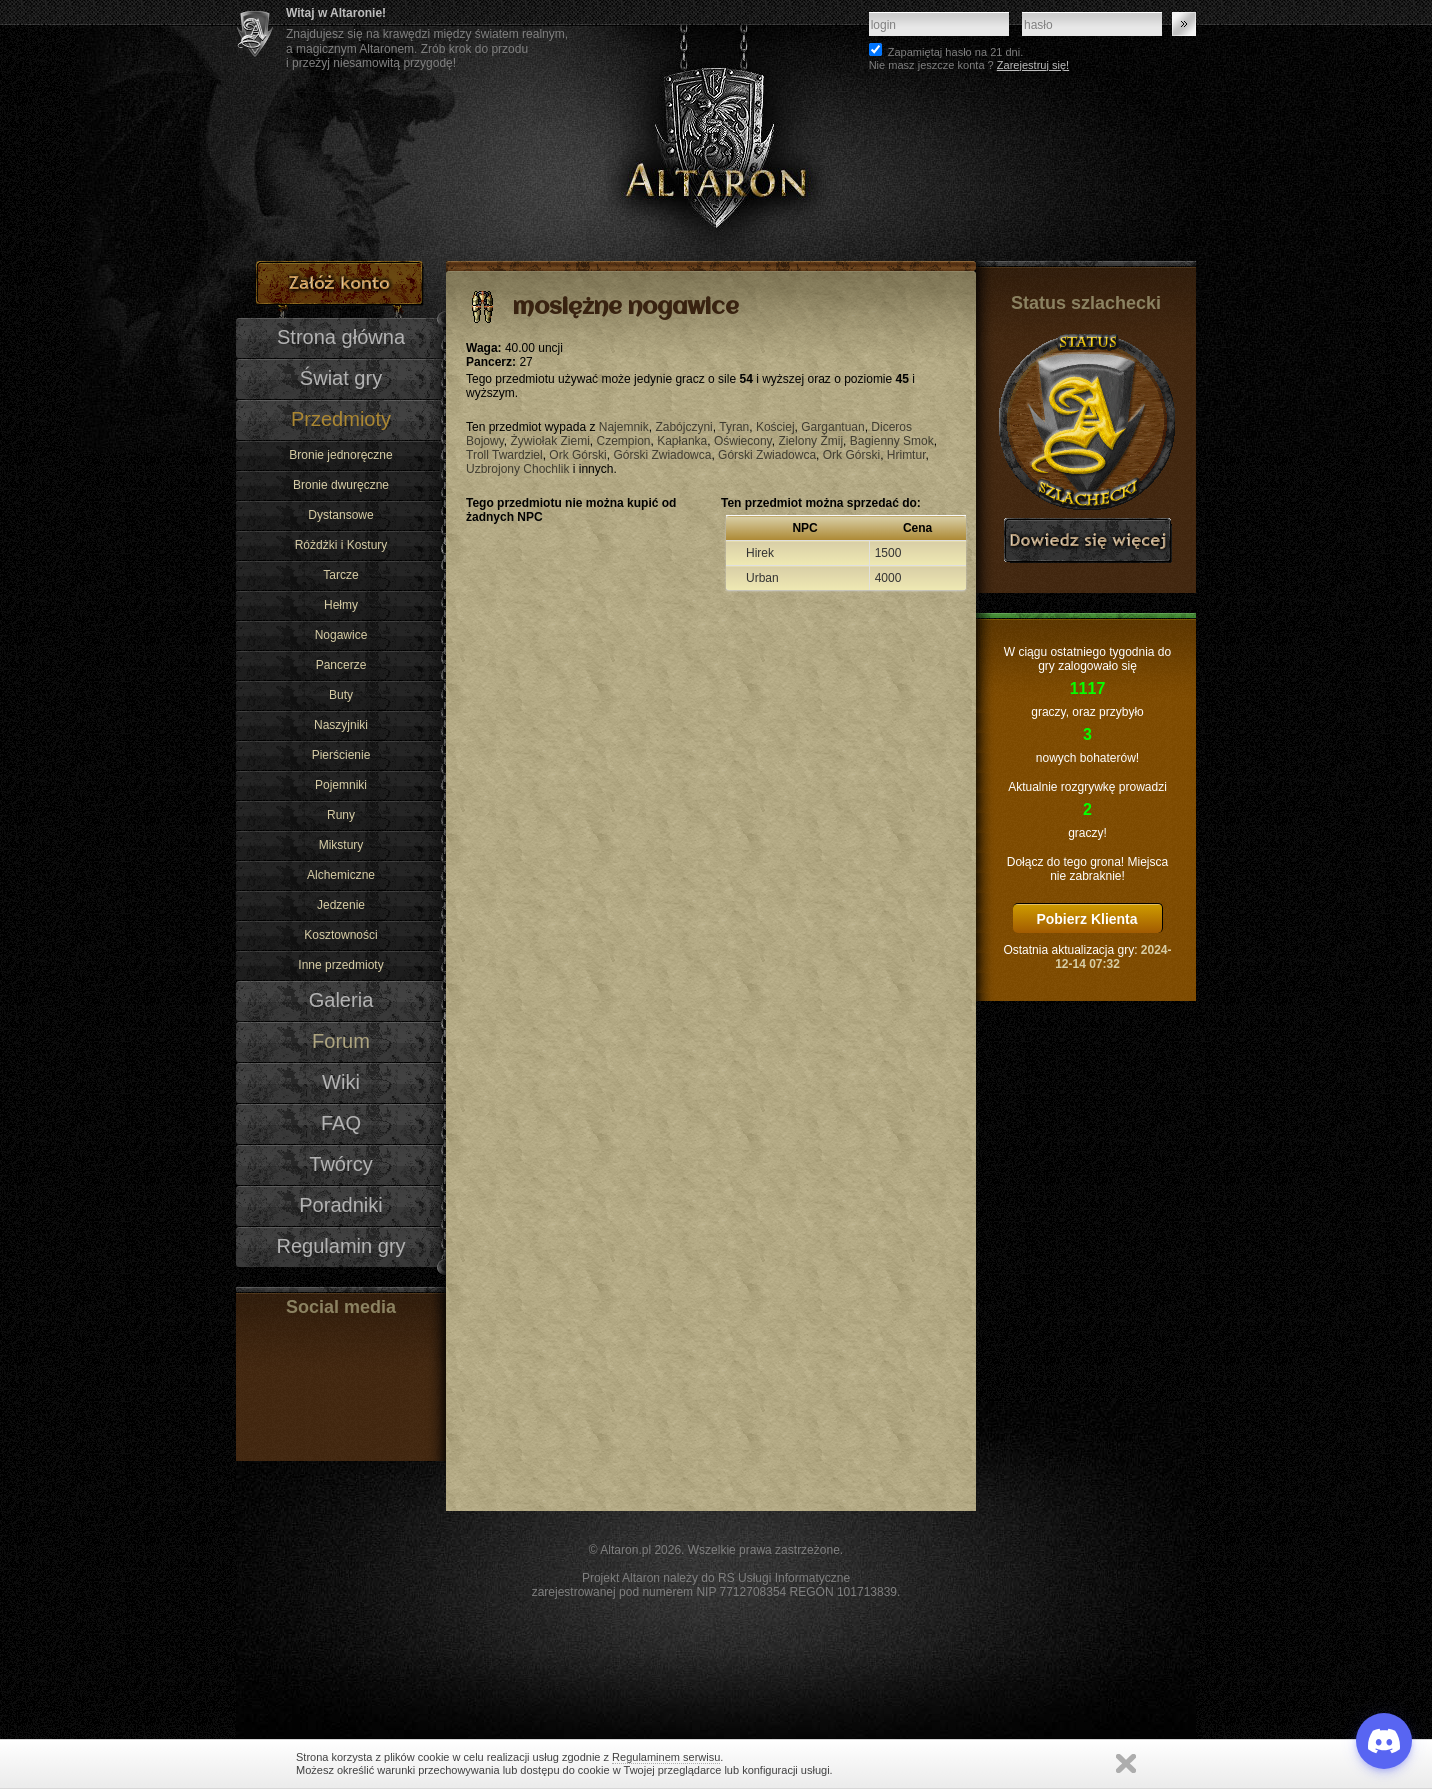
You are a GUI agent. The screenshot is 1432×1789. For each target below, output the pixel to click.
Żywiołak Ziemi (549, 441)
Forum (341, 1041)
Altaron (716, 130)
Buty (341, 695)
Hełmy (341, 605)
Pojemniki (341, 785)
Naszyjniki (341, 725)
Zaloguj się (1184, 24)
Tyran (734, 427)
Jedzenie (341, 905)
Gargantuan (832, 427)
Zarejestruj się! (1033, 65)
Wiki (341, 1082)
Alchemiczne (341, 875)
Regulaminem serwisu (666, 1757)
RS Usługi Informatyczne (784, 1578)
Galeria (341, 1000)
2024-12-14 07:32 (1113, 957)
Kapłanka (682, 441)
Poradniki (341, 1205)
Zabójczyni (683, 427)
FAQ (341, 1123)
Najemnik (624, 427)
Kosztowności (340, 935)
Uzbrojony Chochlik (517, 469)
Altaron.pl (625, 1550)
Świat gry (341, 378)
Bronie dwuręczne (341, 485)
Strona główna (341, 337)
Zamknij (1126, 1763)
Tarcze (340, 575)
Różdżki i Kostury (341, 545)
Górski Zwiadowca (662, 455)
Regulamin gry (340, 1246)
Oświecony (743, 441)
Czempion (623, 441)
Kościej (775, 427)
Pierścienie (341, 755)
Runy (341, 815)
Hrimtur (906, 455)
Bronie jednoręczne (340, 455)
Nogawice (341, 635)
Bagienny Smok (892, 441)
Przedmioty (341, 419)
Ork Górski (577, 455)
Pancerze (341, 665)
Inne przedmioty (340, 965)
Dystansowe (340, 515)
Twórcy (340, 1164)
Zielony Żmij (810, 441)
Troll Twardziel (504, 455)
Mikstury (341, 845)
